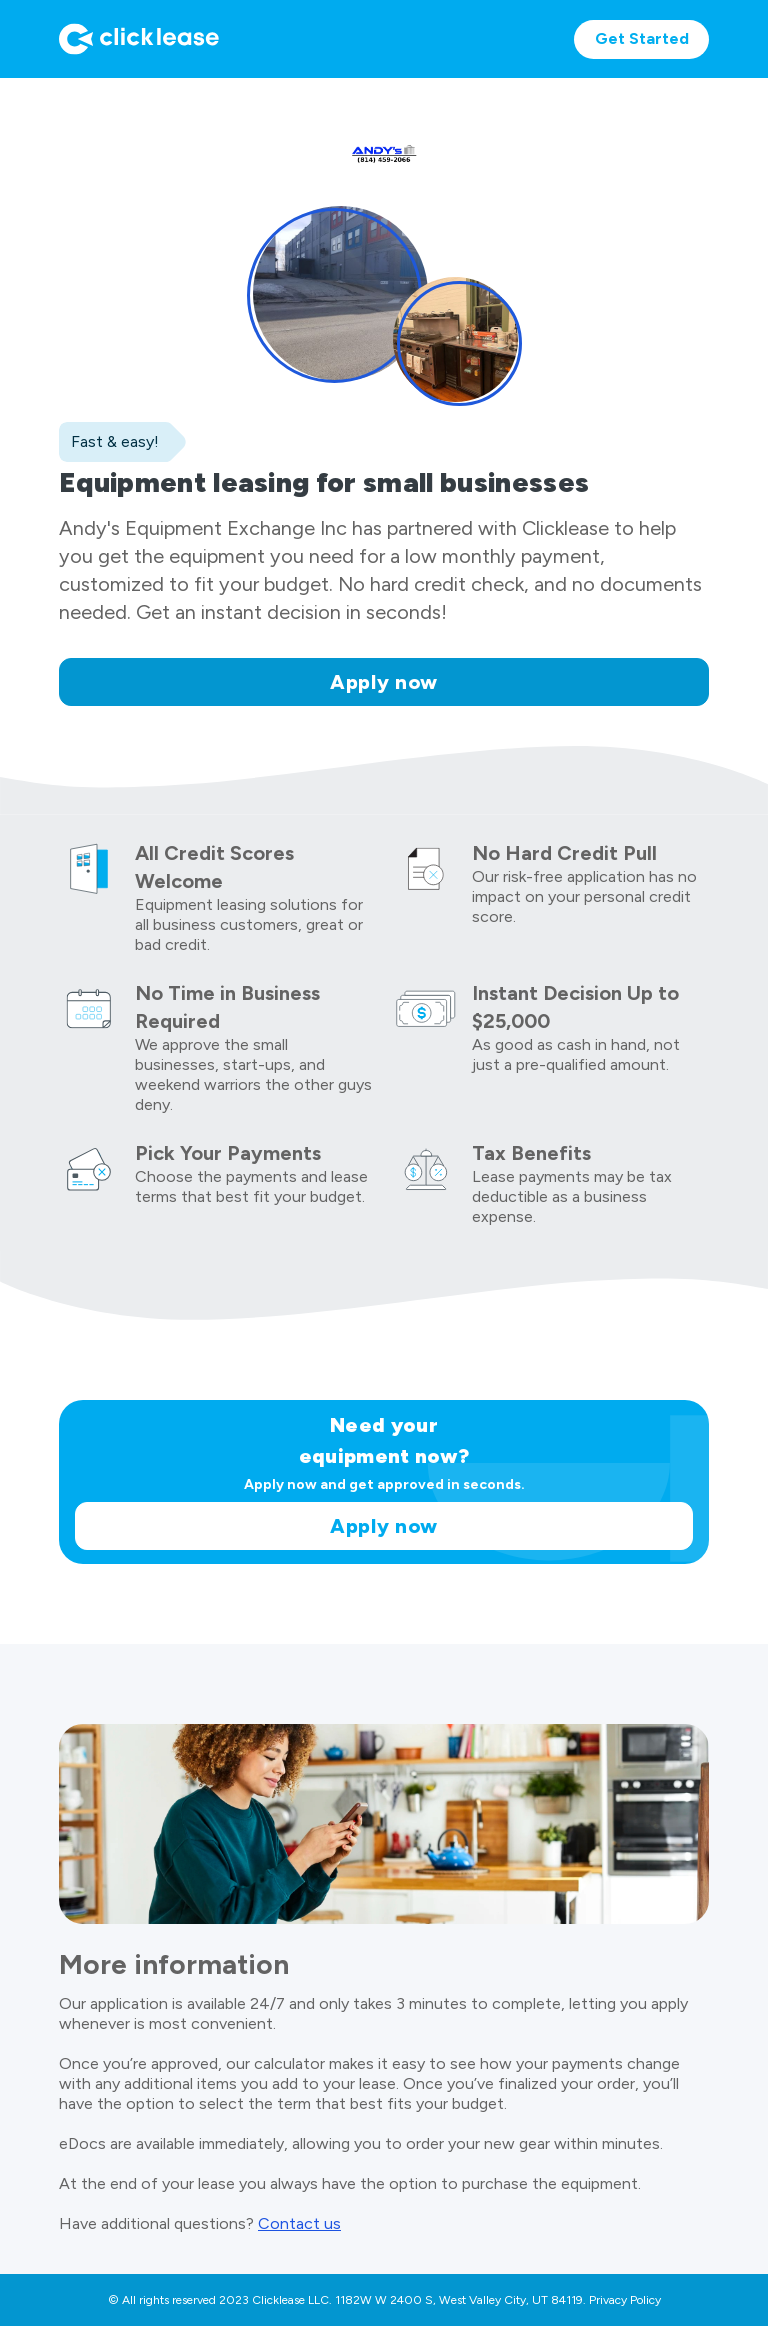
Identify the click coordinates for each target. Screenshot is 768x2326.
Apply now (384, 682)
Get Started (642, 38)
